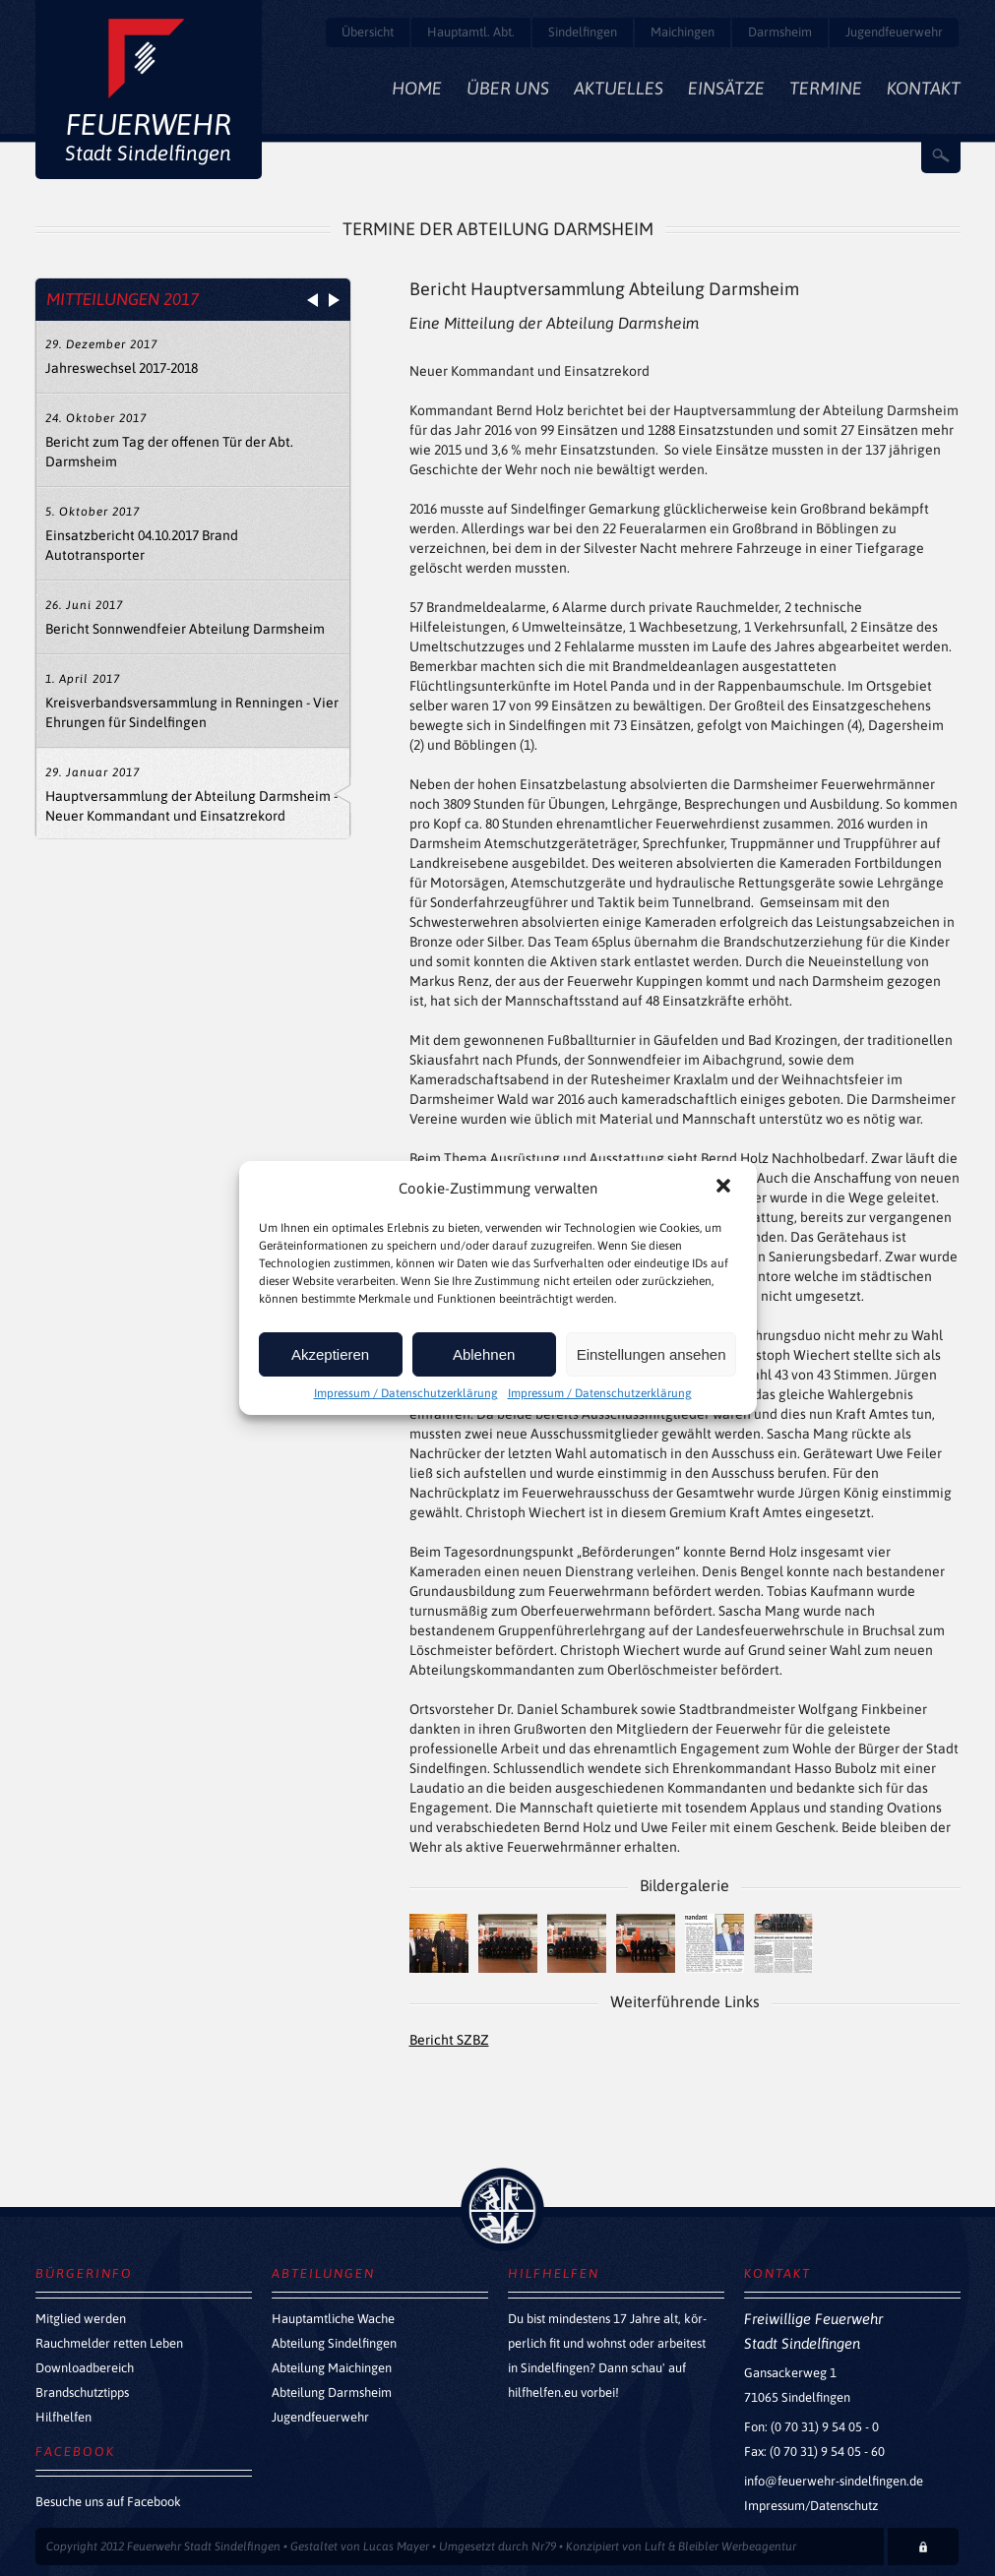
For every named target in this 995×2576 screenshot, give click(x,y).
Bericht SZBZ (449, 2040)
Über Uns (507, 88)
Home (417, 88)
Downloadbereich (84, 2368)
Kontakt (924, 88)
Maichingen (683, 32)
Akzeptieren (330, 1354)
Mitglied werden (80, 2318)
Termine (825, 88)
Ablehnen (484, 1354)
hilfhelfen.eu (543, 2392)
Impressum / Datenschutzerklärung (406, 1393)
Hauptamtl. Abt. (471, 32)
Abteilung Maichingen (332, 2368)
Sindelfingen (582, 32)
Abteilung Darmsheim (332, 2392)
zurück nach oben (502, 2209)
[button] (725, 1187)
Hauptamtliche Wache (333, 2318)
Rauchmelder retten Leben (109, 2343)
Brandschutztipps (82, 2392)
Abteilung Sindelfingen (334, 2343)
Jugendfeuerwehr (894, 32)
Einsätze (726, 88)
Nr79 (543, 2546)
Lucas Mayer (396, 2546)
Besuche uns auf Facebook (108, 2501)
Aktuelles (618, 88)
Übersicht (368, 32)
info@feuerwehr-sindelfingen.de (833, 2481)
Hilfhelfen (63, 2417)
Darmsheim (780, 32)
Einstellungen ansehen (651, 1354)
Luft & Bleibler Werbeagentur (720, 2546)
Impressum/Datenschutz (811, 2505)
